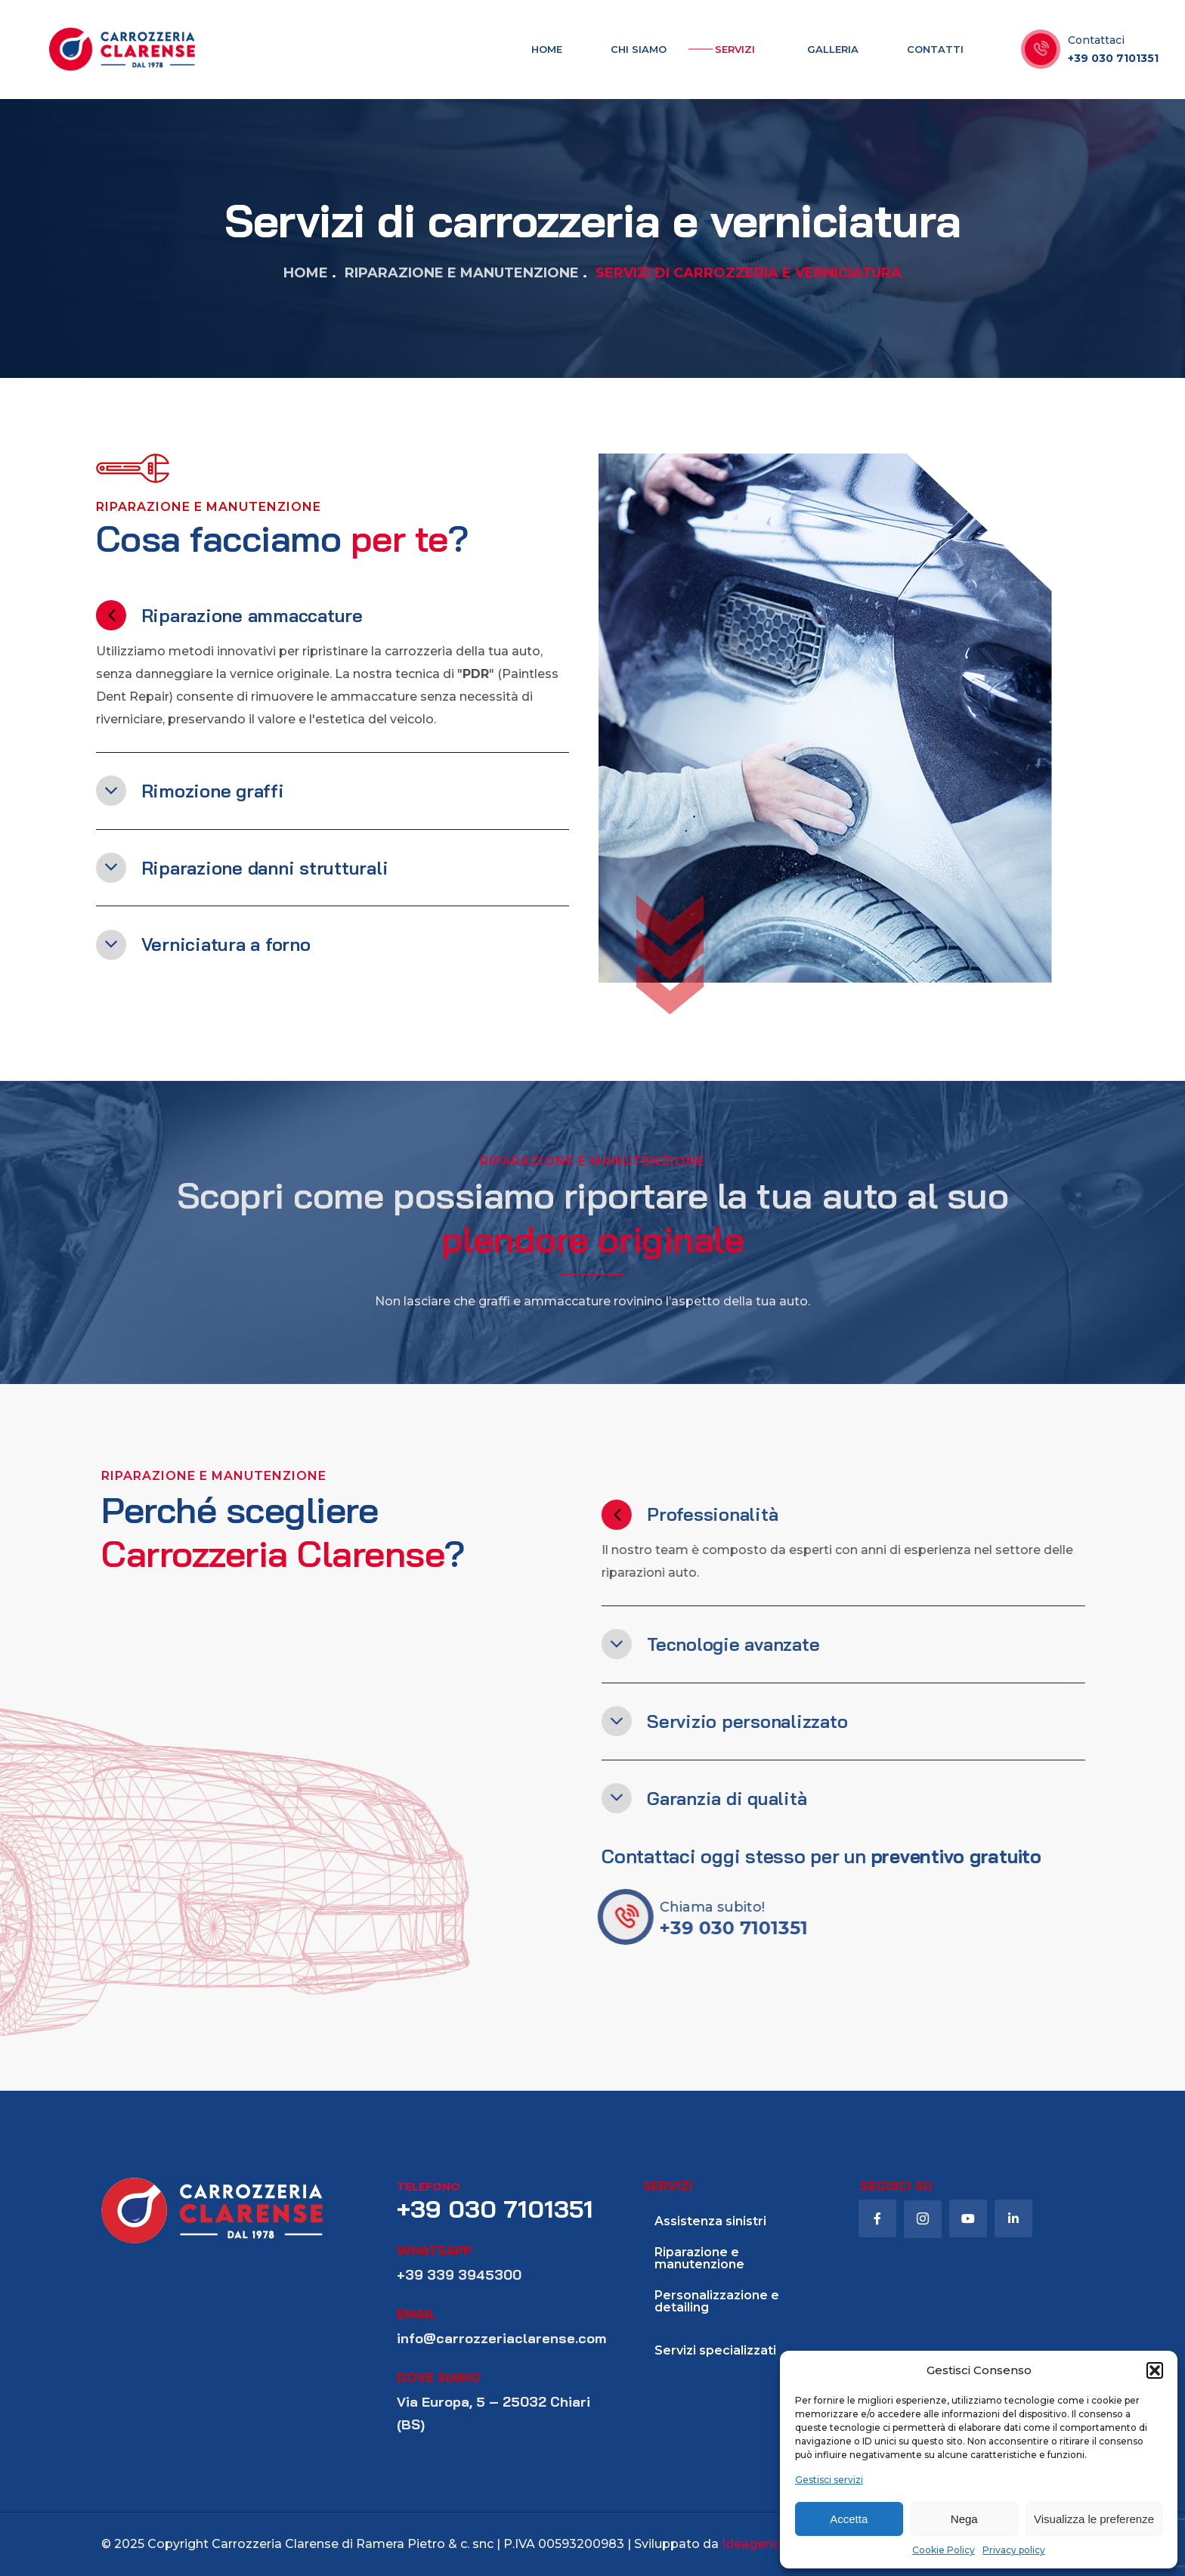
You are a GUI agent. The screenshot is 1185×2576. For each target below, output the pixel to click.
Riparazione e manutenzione (462, 273)
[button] (1154, 2370)
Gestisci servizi (829, 2479)
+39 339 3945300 (459, 2274)
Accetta (849, 2519)
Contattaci (1096, 40)
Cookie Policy (943, 2550)
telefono (428, 2187)
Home (305, 273)
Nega (964, 2519)
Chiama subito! (749, 1907)
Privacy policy (1013, 2550)
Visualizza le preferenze (1094, 2519)
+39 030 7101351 (1113, 58)
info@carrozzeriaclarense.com (501, 2338)
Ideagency (754, 2544)
